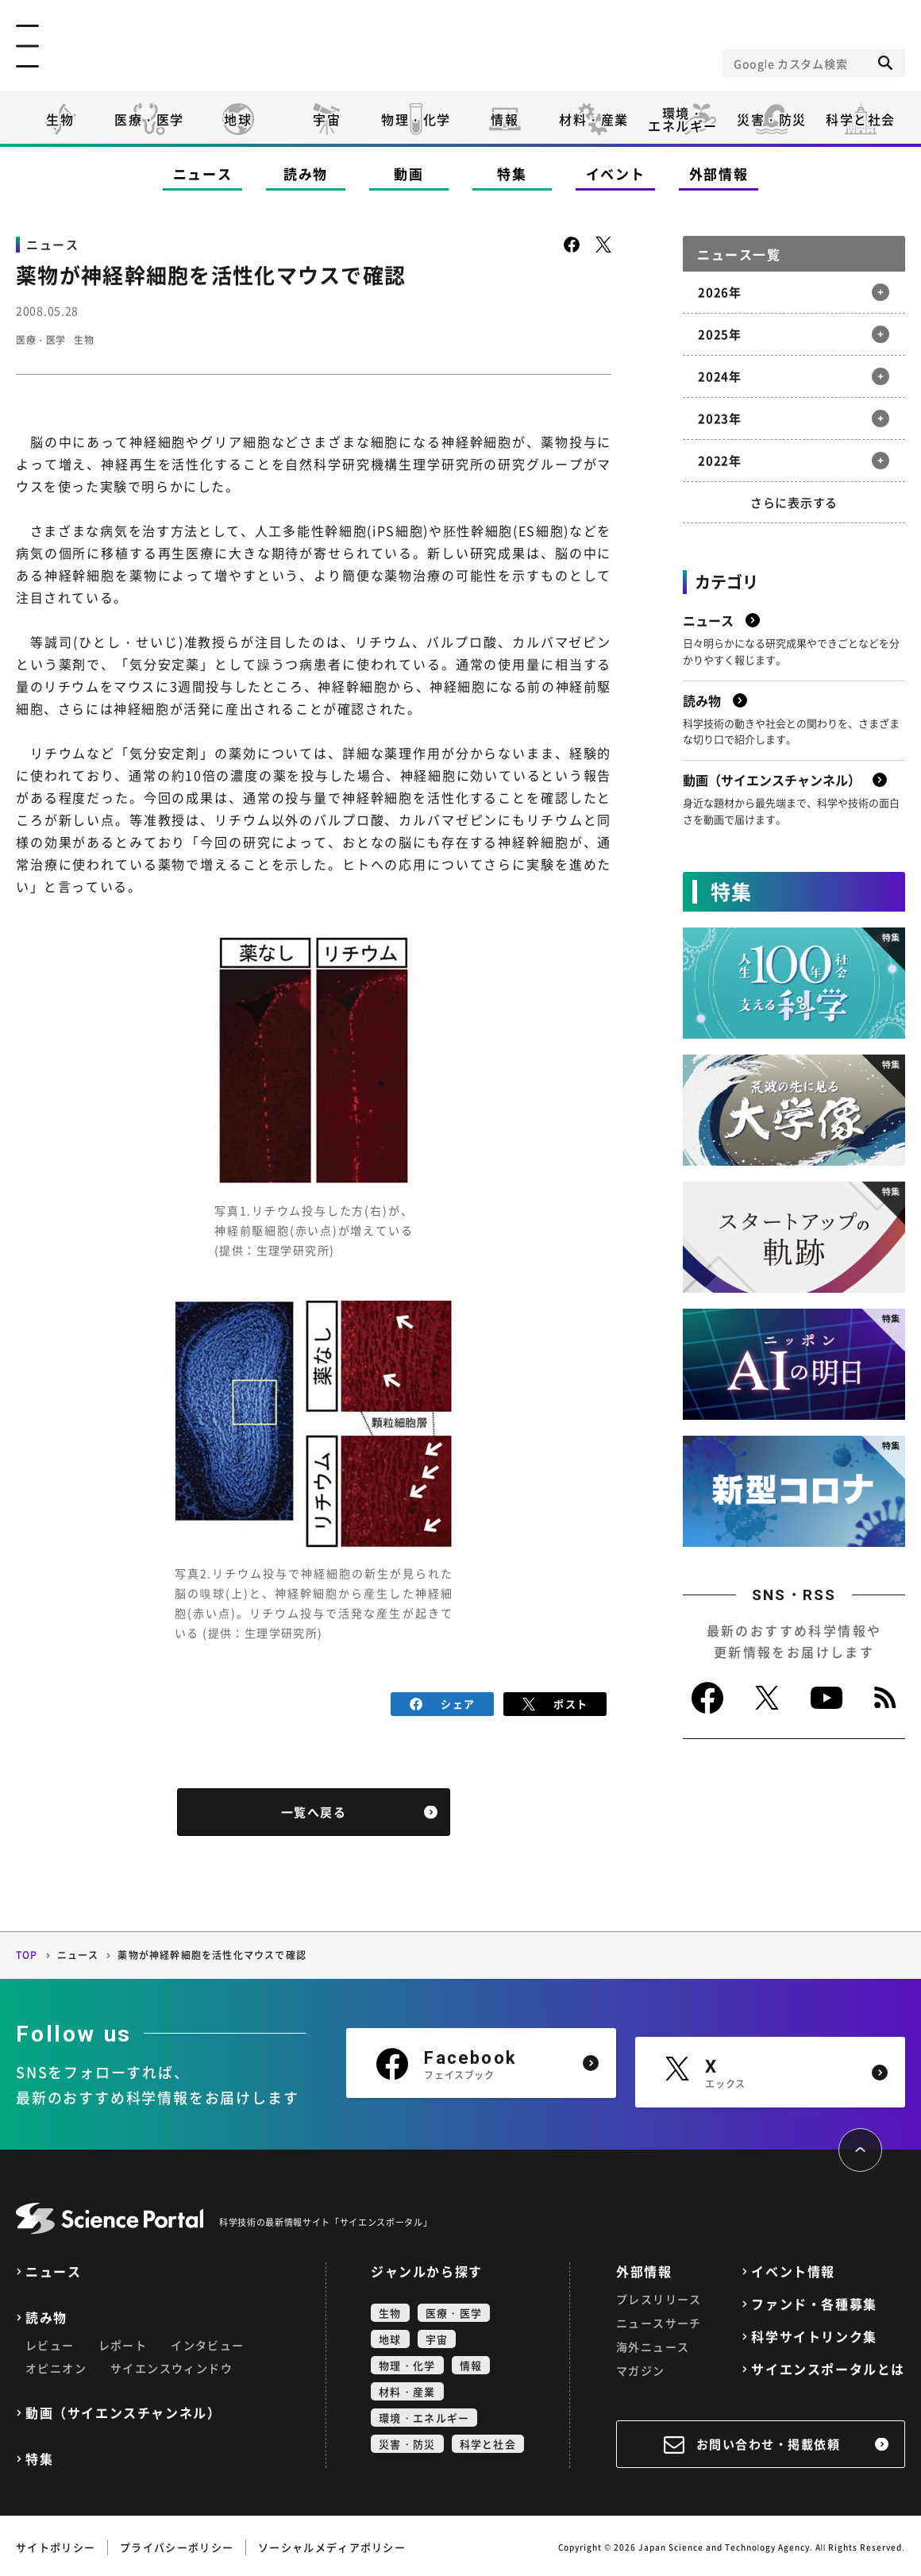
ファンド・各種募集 (814, 2301)
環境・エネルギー (424, 2414)
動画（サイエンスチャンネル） (123, 2410)
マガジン (640, 2367)
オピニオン (56, 2365)
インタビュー (207, 2342)
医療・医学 (149, 119)
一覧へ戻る (314, 1809)
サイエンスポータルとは (828, 2366)
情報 (504, 119)
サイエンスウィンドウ (171, 2365)
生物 (60, 119)
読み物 (305, 173)
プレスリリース (659, 2296)
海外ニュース (652, 2343)
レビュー (50, 2342)
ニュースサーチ (659, 2319)
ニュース (203, 173)
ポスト (555, 1702)
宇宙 (327, 119)
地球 (238, 119)
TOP (27, 1952)
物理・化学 (416, 119)
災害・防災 (772, 119)
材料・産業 (594, 119)
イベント (615, 173)
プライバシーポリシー (176, 2543)
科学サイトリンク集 (814, 2333)
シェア (443, 1702)
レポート (123, 2342)
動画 (408, 173)
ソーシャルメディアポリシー (332, 2543)
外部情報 (719, 173)
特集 (511, 173)
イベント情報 (793, 2268)
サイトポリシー (55, 2543)
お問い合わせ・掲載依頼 (768, 2441)
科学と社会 (861, 119)
